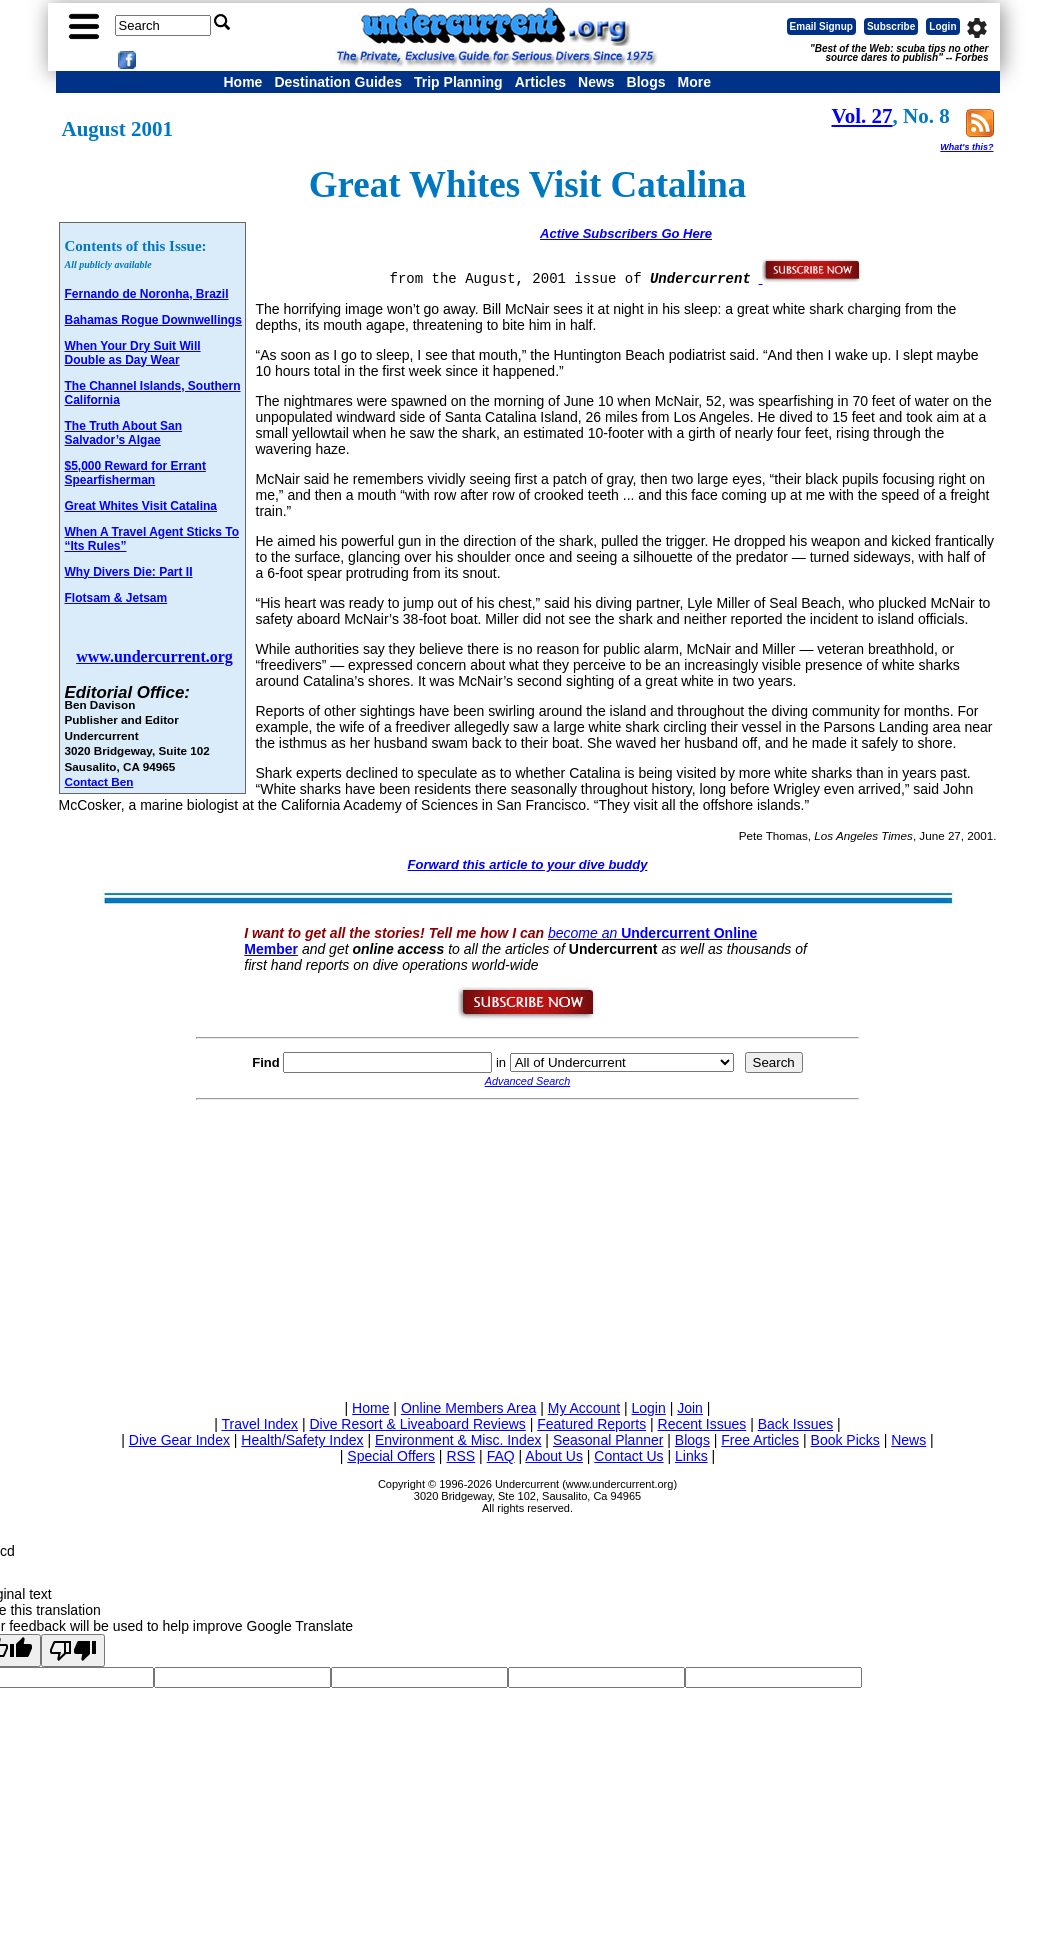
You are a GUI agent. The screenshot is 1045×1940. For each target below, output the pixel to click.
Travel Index (260, 1424)
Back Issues (795, 1424)
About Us (554, 1456)
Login (942, 26)
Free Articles (760, 1440)
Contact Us (628, 1456)
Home (243, 82)
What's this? (966, 147)
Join (690, 1408)
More (693, 82)
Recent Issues (702, 1424)
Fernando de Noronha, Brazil (147, 294)
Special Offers (391, 1456)
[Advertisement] (528, 1246)
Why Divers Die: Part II (129, 572)
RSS (460, 1456)
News (596, 82)
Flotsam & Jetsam (116, 598)
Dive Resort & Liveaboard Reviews (417, 1424)
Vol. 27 (862, 116)
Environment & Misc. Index (458, 1440)
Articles (540, 82)
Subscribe (891, 26)
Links (691, 1456)
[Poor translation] (73, 1650)
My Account (584, 1408)
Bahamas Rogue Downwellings (153, 320)
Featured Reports (591, 1424)
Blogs (646, 82)
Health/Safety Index (302, 1440)
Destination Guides (338, 82)
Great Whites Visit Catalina (141, 506)
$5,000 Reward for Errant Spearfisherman (135, 473)
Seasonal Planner (608, 1440)
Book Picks (845, 1440)
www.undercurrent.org (154, 656)
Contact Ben (99, 781)
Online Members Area (468, 1408)
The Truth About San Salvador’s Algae (124, 433)
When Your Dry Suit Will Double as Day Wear (133, 353)
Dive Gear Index (179, 1440)
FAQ (501, 1456)
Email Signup (821, 26)
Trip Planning (458, 82)
